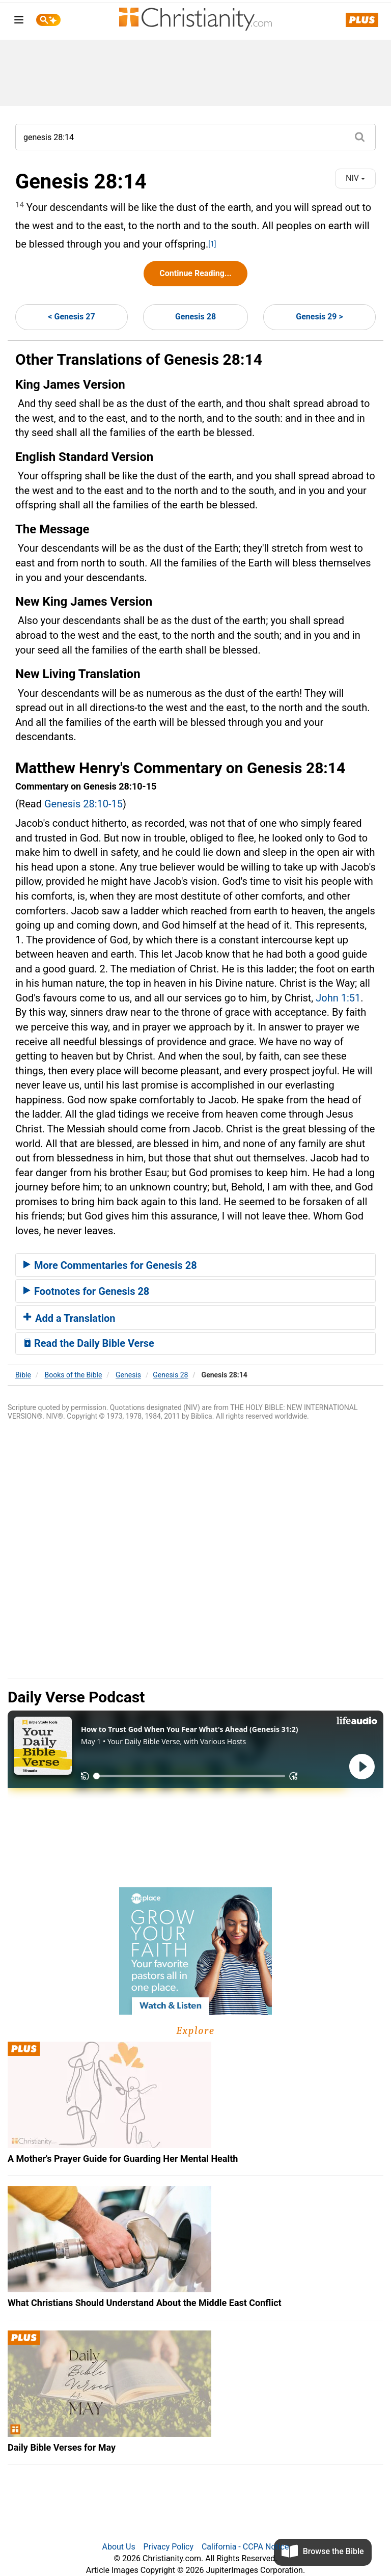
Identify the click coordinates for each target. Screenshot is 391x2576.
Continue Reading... (195, 273)
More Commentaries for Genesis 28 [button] (110, 1265)
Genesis (128, 1375)
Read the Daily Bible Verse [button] (88, 1343)
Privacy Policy (169, 2547)
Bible (23, 1375)
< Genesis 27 (71, 316)
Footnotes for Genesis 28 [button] (86, 1291)
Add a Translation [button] (69, 1318)
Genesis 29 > (319, 316)
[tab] (195, 1265)
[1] (212, 244)
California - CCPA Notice (245, 2547)
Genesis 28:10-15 (83, 804)
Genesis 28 (195, 316)
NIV (355, 178)
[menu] (19, 21)
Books (73, 1375)
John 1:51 (338, 998)
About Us (118, 2547)
